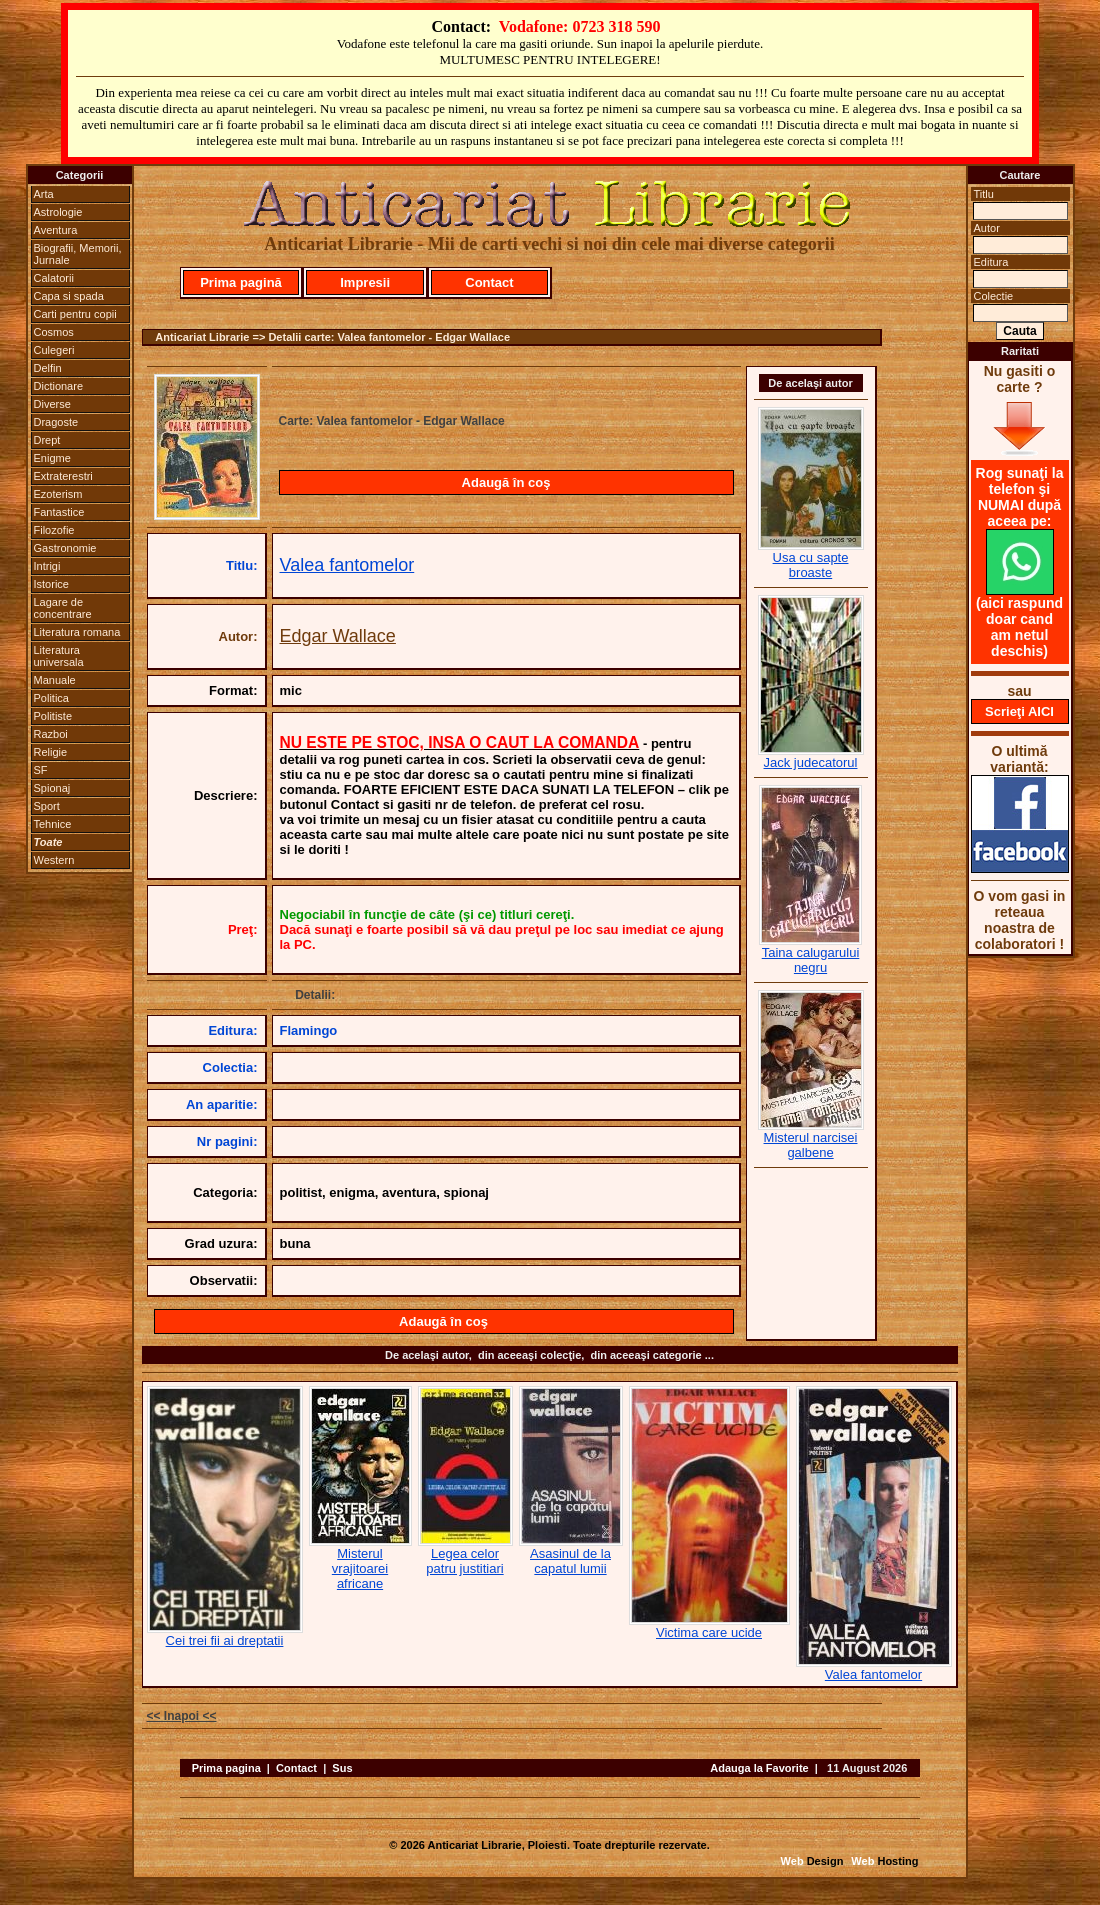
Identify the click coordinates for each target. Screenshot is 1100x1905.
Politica (51, 698)
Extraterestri (63, 476)
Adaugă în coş (506, 482)
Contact (489, 282)
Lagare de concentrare (63, 608)
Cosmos (54, 332)
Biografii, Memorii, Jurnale (78, 254)
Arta (44, 194)
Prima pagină (241, 282)
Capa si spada (69, 296)
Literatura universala (59, 656)
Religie (51, 752)
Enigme (52, 458)
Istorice (51, 584)
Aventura (56, 230)
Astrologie (58, 212)
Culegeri (54, 350)
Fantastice (59, 512)
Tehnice (53, 824)
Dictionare (59, 386)
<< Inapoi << (182, 1716)
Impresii (365, 282)
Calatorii (54, 278)
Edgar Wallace (338, 636)
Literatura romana (77, 632)
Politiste (53, 716)
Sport (47, 806)
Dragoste (56, 422)
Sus (342, 1768)
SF (41, 770)
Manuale (55, 680)
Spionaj (52, 788)
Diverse (52, 404)
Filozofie (54, 530)
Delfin (48, 368)
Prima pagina (226, 1768)
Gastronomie (65, 548)
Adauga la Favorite (759, 1768)
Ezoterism (58, 494)
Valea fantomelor (347, 565)
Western (54, 860)
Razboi (51, 734)
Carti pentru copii (75, 314)
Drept (47, 440)
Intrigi (47, 566)
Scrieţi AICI (1019, 711)
